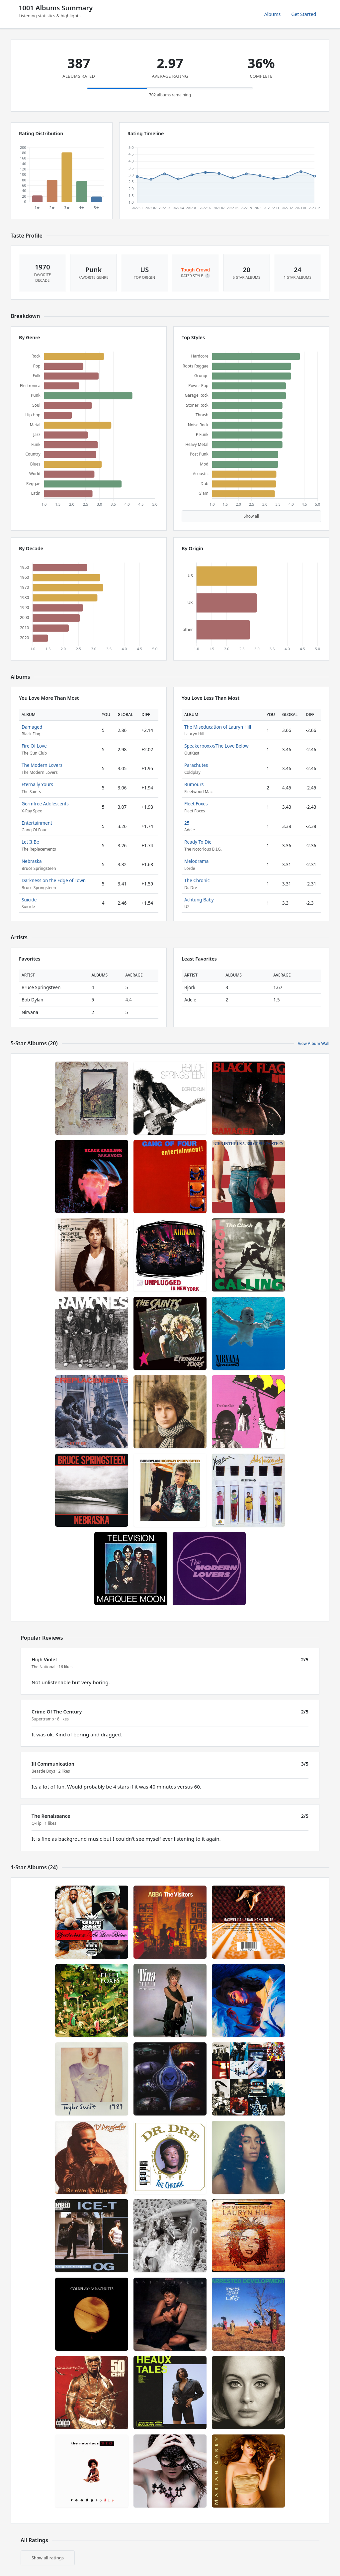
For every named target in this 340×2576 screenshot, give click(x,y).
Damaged (32, 727)
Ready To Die (198, 842)
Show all (251, 516)
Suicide (29, 899)
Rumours (194, 784)
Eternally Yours (37, 784)
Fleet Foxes (196, 803)
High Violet (44, 1659)
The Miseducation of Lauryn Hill (217, 727)
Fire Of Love (34, 746)
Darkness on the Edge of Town (54, 880)
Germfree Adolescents (45, 803)
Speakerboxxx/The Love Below (216, 746)
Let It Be (30, 842)
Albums (272, 14)
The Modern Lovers (42, 765)
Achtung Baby (199, 899)
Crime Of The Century (57, 1711)
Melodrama (196, 861)
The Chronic (197, 880)
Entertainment (37, 823)
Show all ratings (48, 2558)
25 (187, 823)
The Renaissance (51, 1816)
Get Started (303, 14)
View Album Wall (313, 1043)
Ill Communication (53, 1764)
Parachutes (196, 765)
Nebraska (32, 861)
